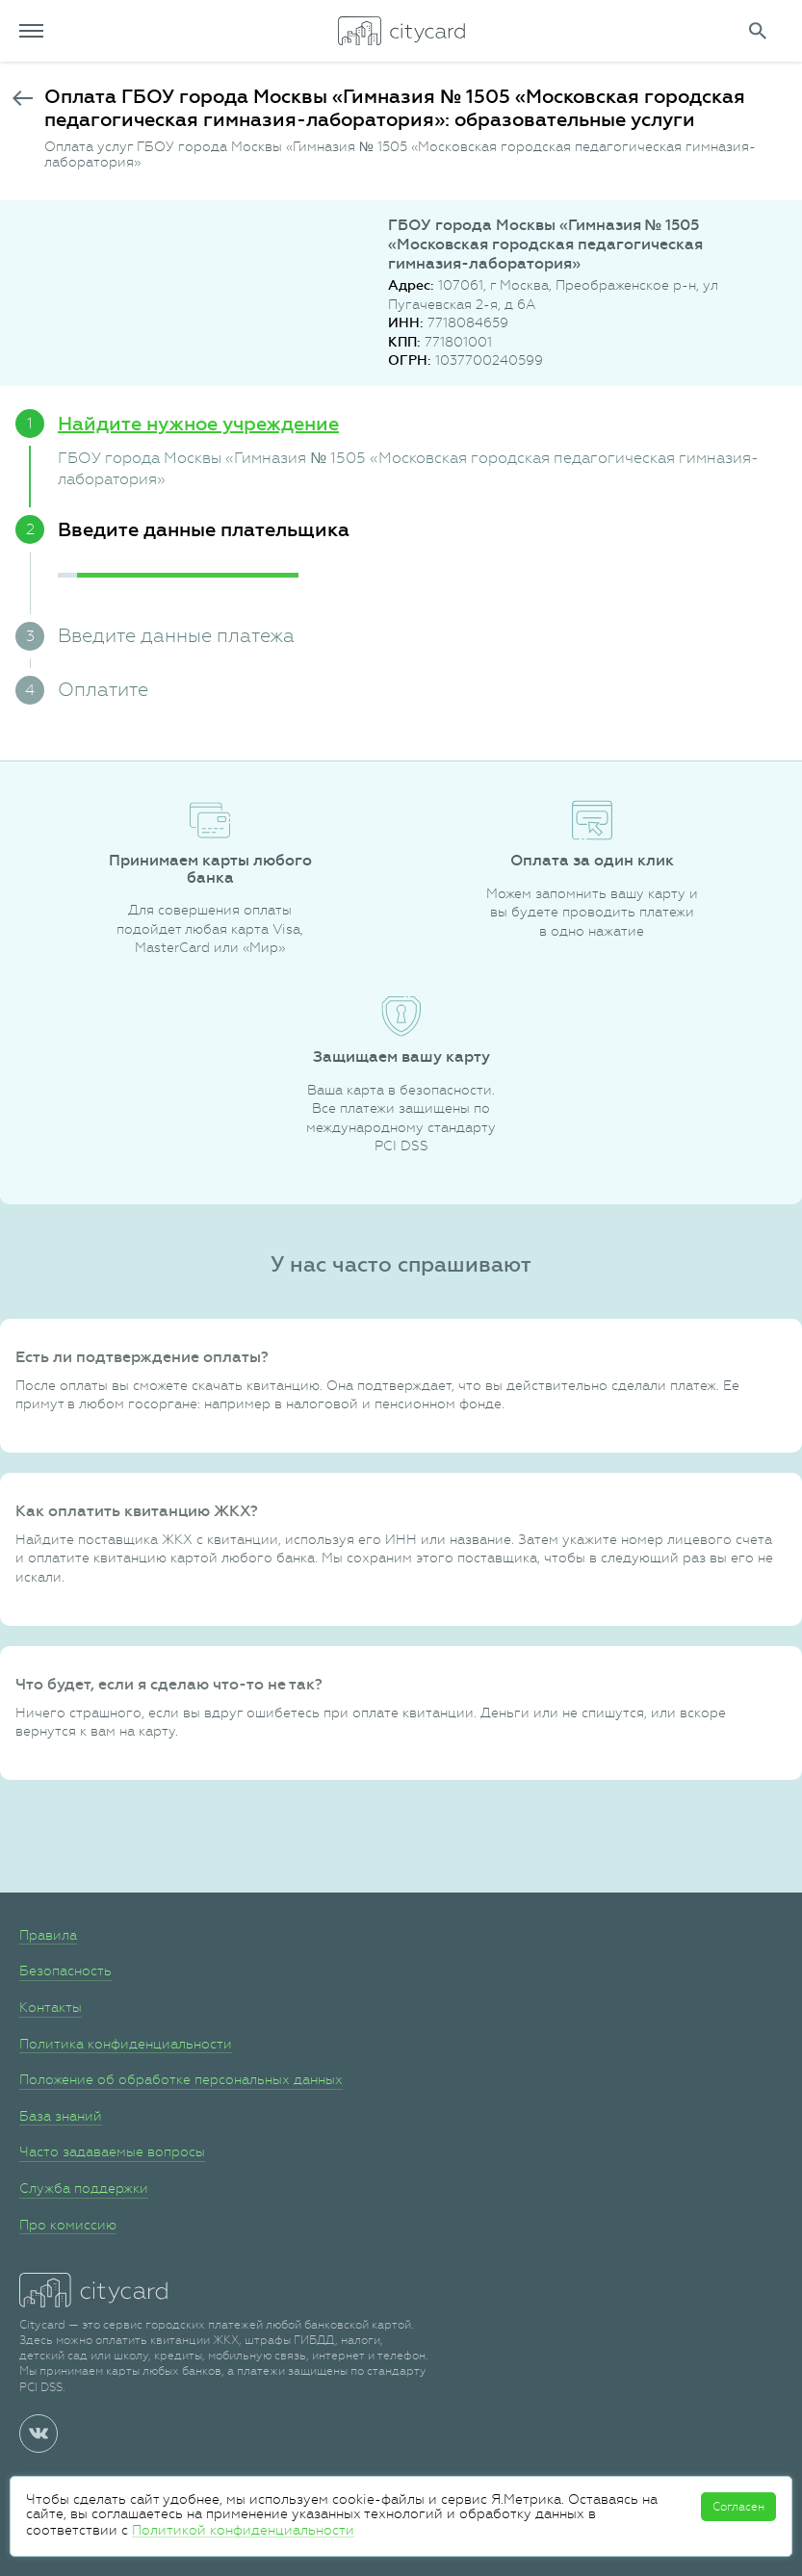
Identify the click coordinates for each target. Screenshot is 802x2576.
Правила (48, 1935)
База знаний (60, 2116)
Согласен (738, 2506)
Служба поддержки (83, 2188)
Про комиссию (67, 2224)
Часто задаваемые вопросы (112, 2151)
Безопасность (65, 1970)
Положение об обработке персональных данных (181, 2079)
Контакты (50, 2007)
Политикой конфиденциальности (243, 2529)
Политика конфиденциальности (125, 2043)
